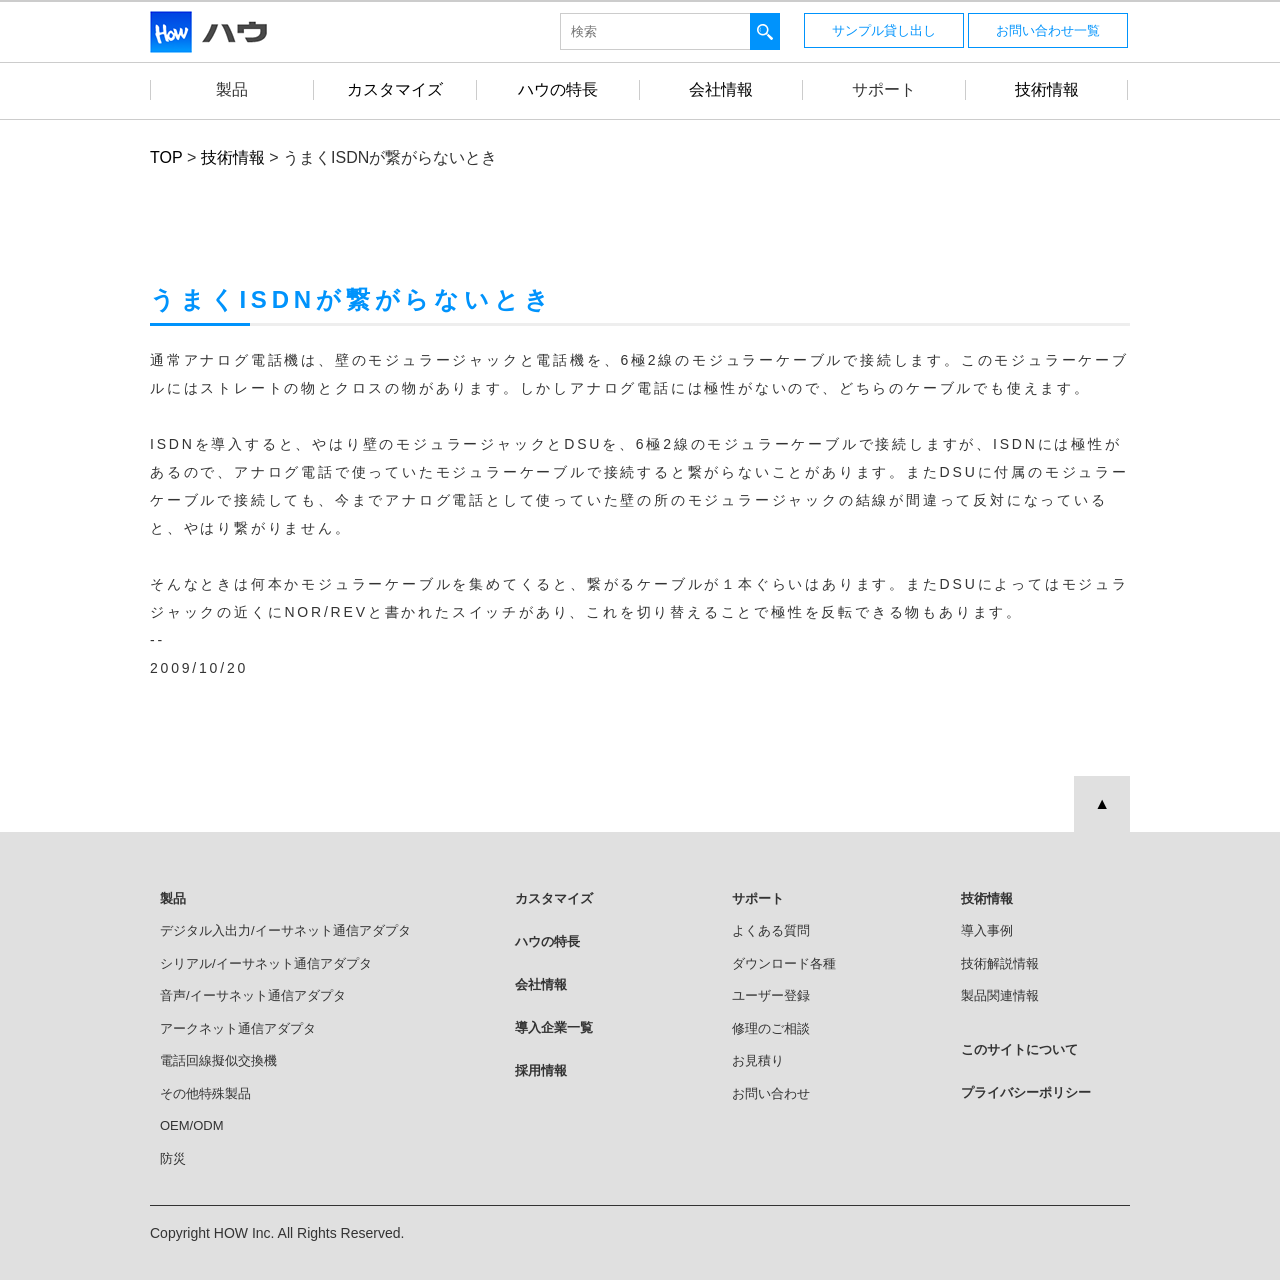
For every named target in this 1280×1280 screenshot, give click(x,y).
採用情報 (541, 1070)
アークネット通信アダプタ (238, 1028)
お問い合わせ (771, 1093)
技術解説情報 (1000, 963)
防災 (173, 1158)
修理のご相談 (771, 1028)
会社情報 (541, 984)
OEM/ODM (192, 1125)
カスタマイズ (554, 898)
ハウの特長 (547, 941)
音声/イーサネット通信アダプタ (253, 995)
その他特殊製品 (205, 1093)
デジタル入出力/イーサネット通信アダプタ (285, 930)
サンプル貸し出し (884, 30)
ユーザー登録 (771, 995)
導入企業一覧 (554, 1027)
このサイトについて (1019, 1049)
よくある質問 (771, 930)
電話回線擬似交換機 (218, 1060)
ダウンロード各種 (784, 963)
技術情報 (987, 898)
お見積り (758, 1060)
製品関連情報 (1000, 995)
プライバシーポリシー (1026, 1092)
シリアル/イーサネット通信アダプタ (266, 963)
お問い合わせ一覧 (1048, 30)
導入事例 (987, 930)
